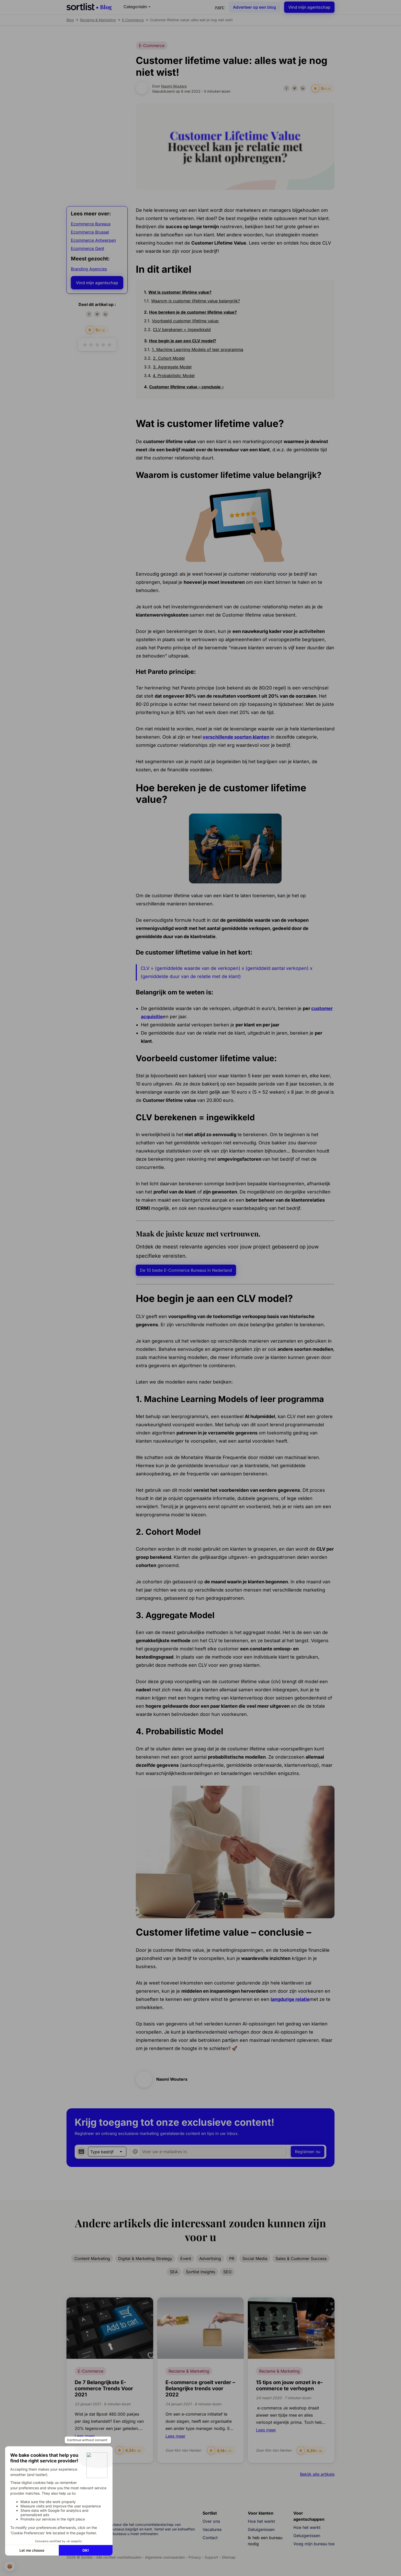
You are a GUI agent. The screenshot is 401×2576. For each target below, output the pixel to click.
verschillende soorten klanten (236, 737)
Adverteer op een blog (254, 7)
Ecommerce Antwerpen (93, 240)
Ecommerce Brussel (90, 232)
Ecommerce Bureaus (90, 223)
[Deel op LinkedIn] (303, 88)
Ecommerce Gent (87, 248)
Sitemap (229, 2557)
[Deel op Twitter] (295, 88)
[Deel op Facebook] (286, 88)
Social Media (254, 2258)
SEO (227, 2271)
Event (185, 2258)
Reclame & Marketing (98, 20)
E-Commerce (133, 20)
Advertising (210, 2258)
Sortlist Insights (200, 2271)
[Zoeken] (220, 7)
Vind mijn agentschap (309, 7)
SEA (174, 2271)
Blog (70, 20)
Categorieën (138, 6)
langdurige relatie (290, 1999)
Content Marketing (92, 2258)
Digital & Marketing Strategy (145, 2258)
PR (231, 2258)
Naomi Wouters (174, 86)
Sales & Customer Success (301, 2258)
